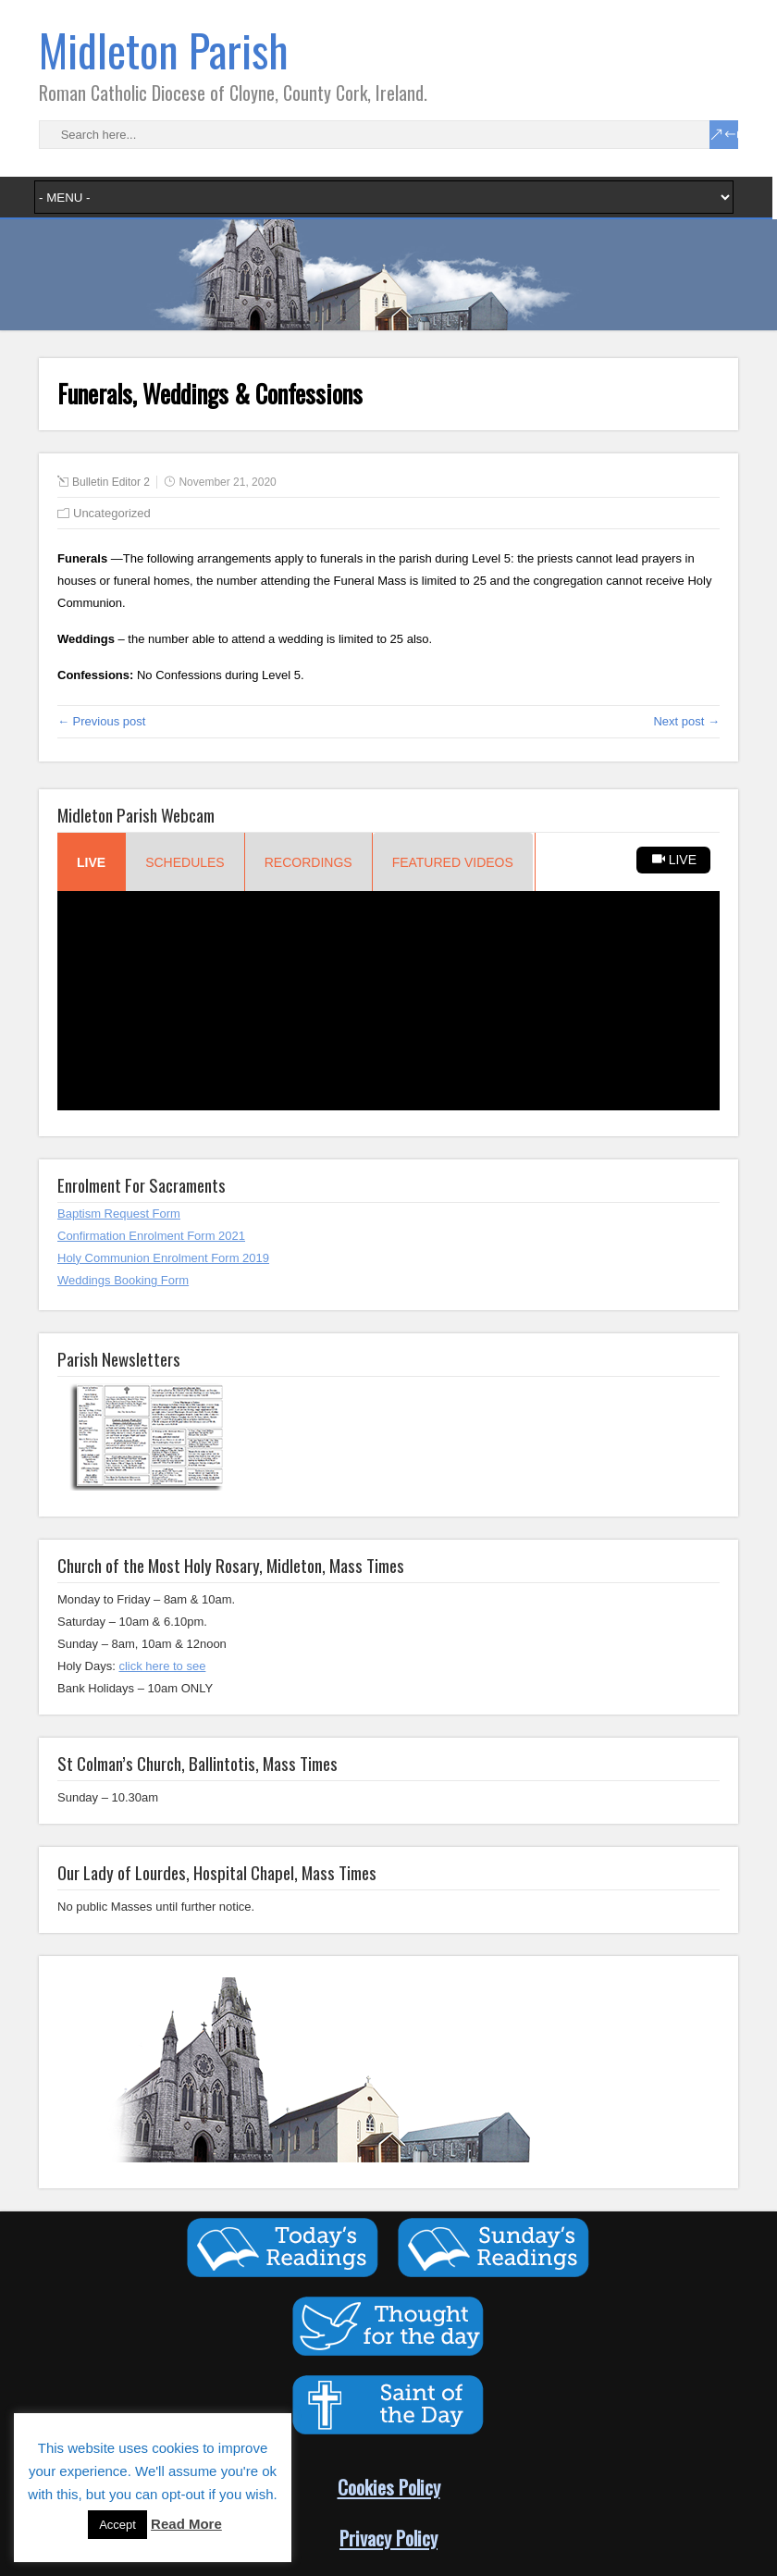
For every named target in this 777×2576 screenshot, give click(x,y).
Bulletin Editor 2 (111, 482)
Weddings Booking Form (123, 1280)
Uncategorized (112, 513)
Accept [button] (117, 2525)
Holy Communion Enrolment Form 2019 (163, 1258)
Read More (186, 2524)
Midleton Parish (164, 49)
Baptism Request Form (118, 1213)
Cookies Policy (389, 2486)
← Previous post (101, 721)
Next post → (686, 721)
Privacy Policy (388, 2537)
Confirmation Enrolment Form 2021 (151, 1236)
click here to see (161, 1666)
